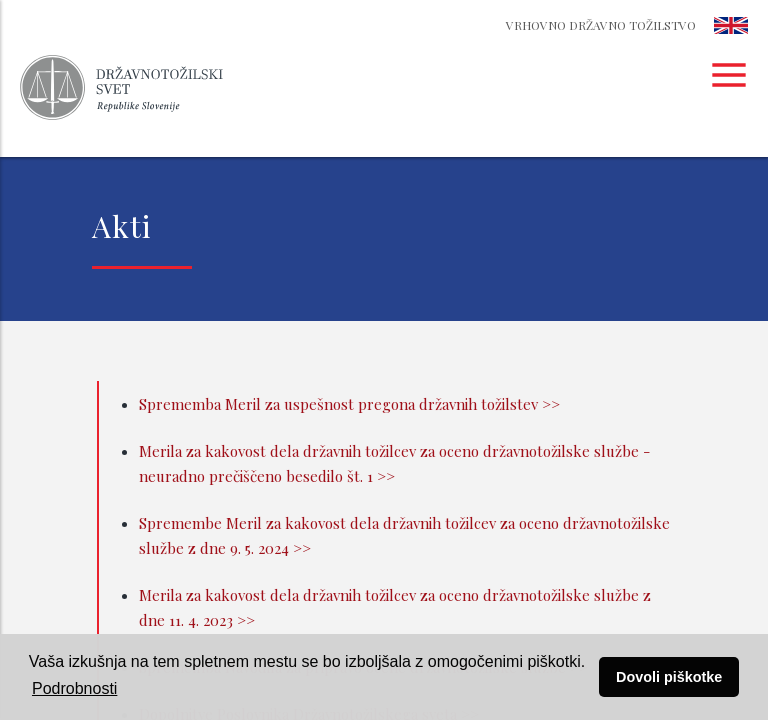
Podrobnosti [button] (74, 688)
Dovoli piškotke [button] (669, 677)
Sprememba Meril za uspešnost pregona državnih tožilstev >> (349, 404)
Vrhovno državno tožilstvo (601, 25)
